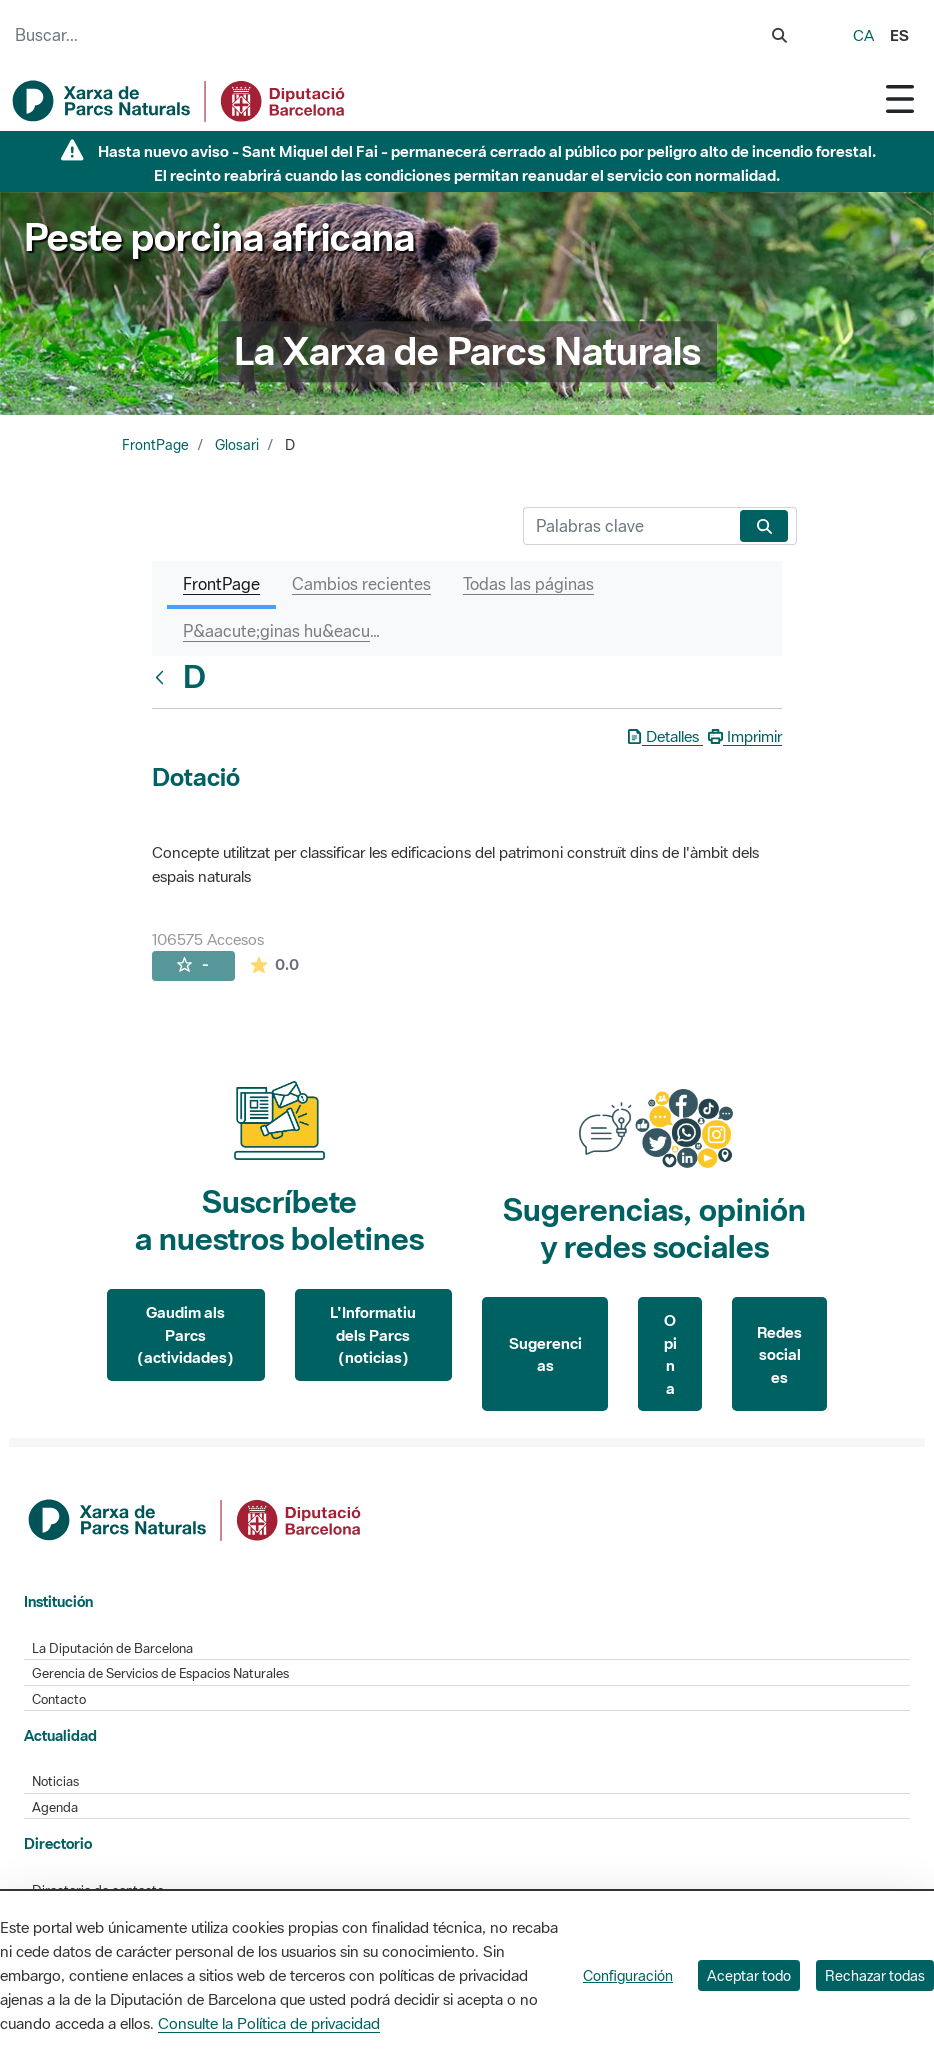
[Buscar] (627, 526)
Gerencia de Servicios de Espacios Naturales (160, 1673)
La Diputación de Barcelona (112, 1648)
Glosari (237, 445)
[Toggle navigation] (900, 98)
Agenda (55, 1807)
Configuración (628, 1975)
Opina (670, 1354)
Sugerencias (545, 1354)
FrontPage (155, 445)
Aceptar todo (749, 1975)
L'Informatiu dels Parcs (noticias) (373, 1334)
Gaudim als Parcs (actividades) (185, 1334)
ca (863, 35)
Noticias (55, 1781)
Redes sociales (779, 1354)
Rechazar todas (875, 1975)
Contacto (59, 1699)
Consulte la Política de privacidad (269, 2023)
